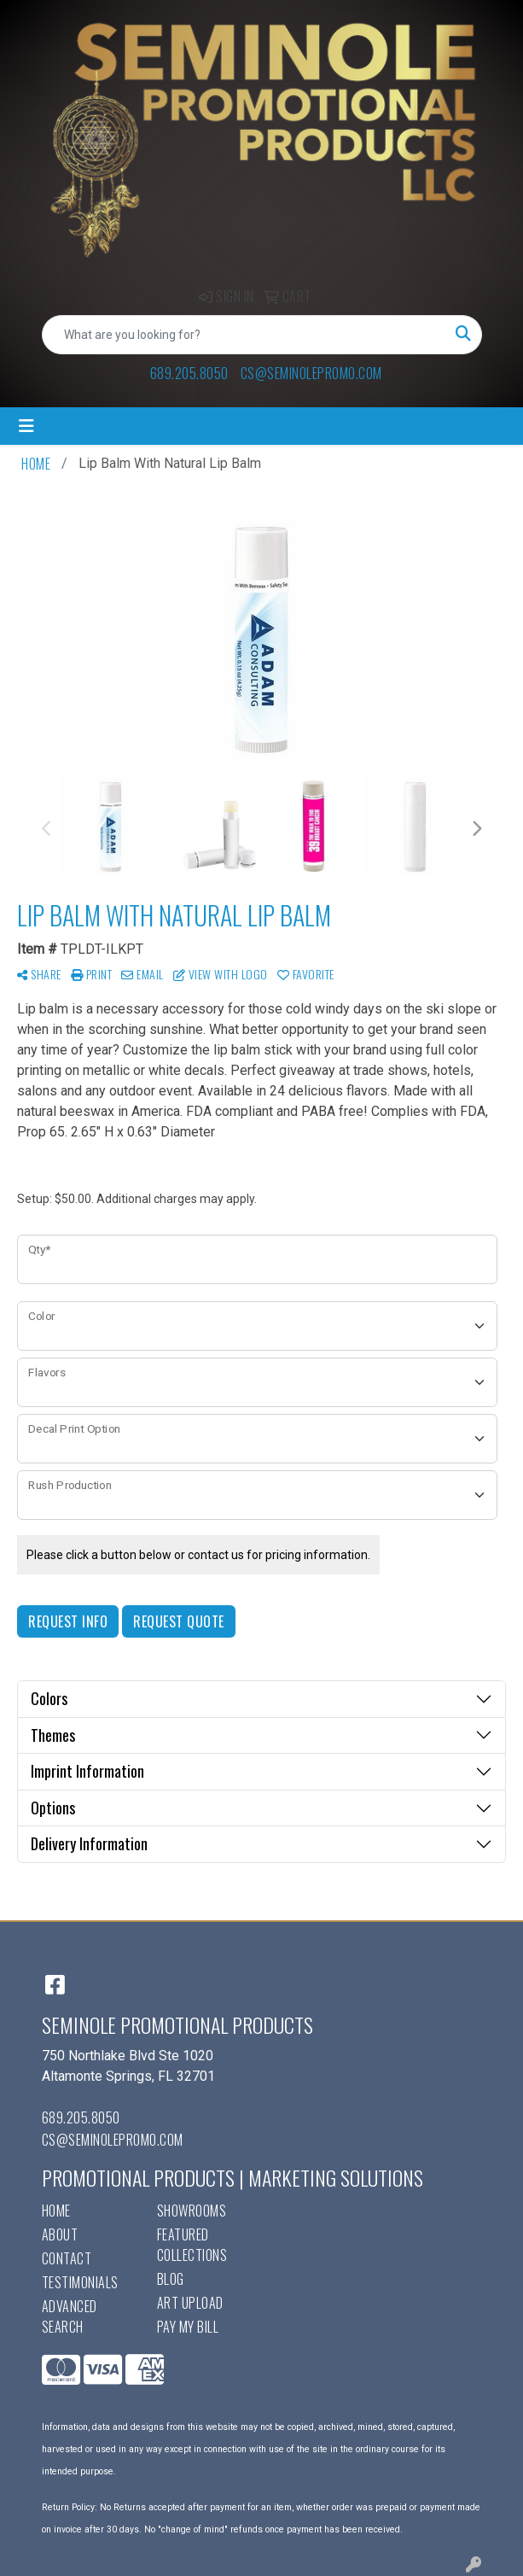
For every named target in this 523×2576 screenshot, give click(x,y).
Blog (170, 2279)
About (60, 2234)
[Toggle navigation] (26, 426)
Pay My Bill (188, 2326)
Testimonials (80, 2282)
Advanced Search (69, 2316)
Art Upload (190, 2303)
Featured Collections (192, 2244)
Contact (67, 2258)
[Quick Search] (244, 334)
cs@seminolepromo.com (311, 373)
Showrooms (192, 2210)
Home (56, 2210)
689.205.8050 (189, 373)
